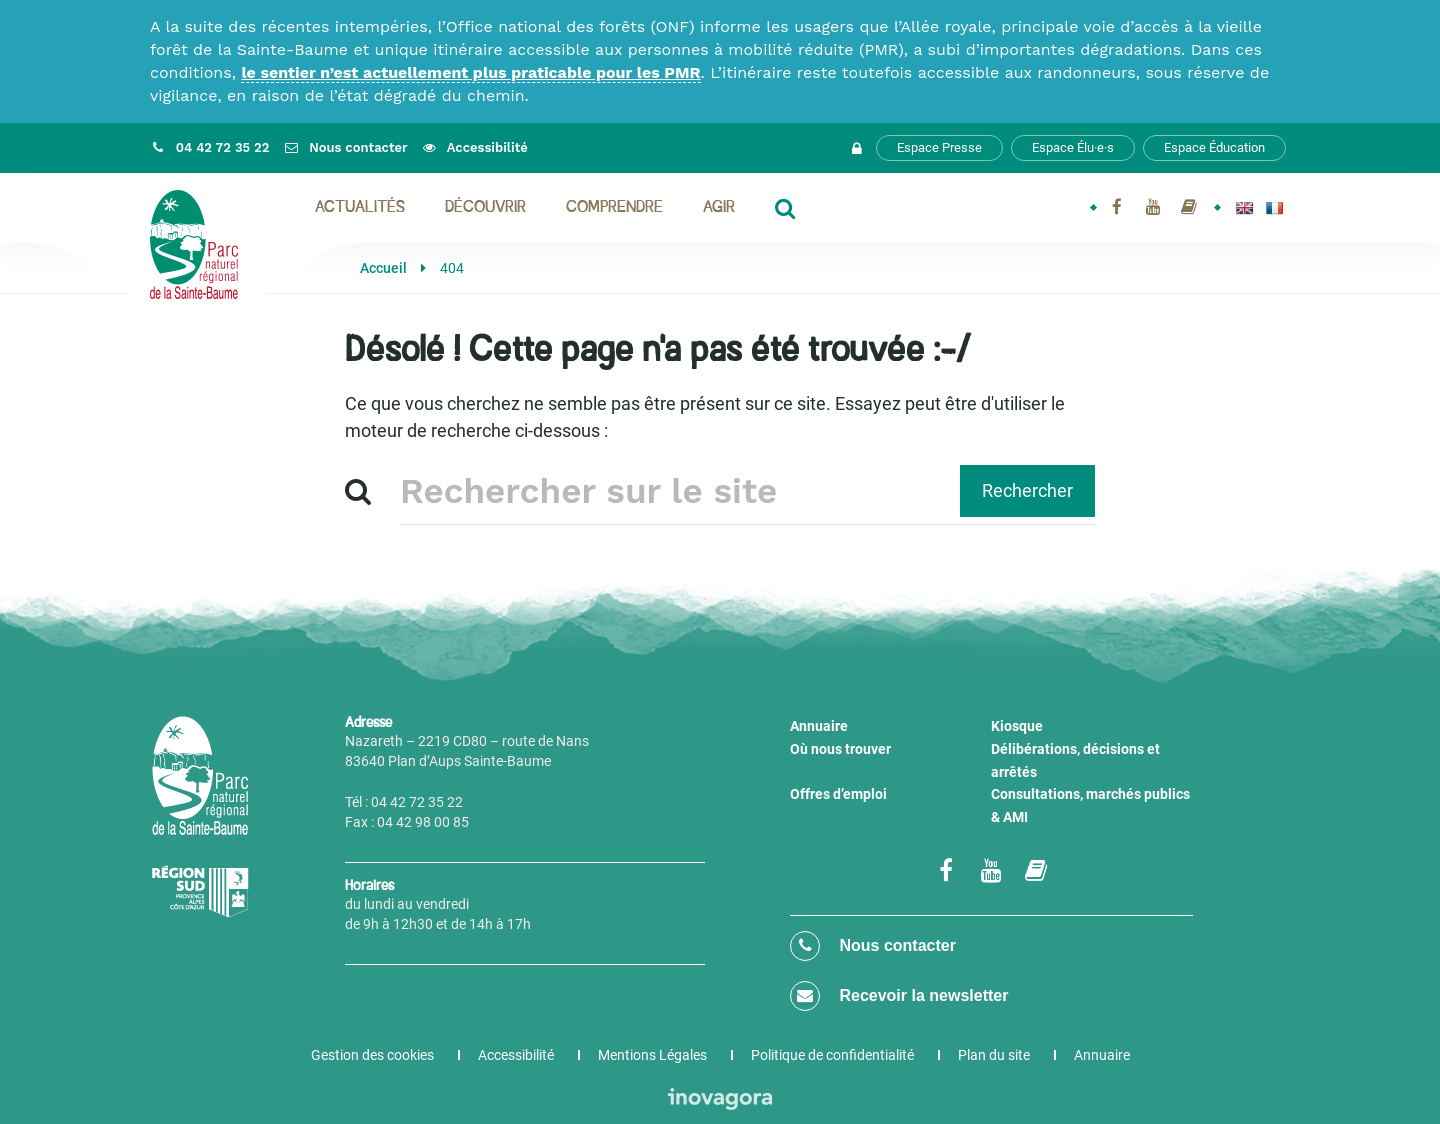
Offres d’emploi (838, 794)
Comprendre (614, 208)
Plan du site (994, 1055)
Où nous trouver (840, 749)
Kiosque (1017, 726)
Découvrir (485, 208)
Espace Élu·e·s (1073, 147)
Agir (719, 208)
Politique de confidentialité (832, 1055)
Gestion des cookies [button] (372, 1055)
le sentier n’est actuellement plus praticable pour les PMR (470, 72)
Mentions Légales (652, 1055)
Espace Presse (939, 147)
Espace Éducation (1214, 147)
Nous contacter (873, 946)
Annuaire (819, 726)
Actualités (360, 208)
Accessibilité (516, 1055)
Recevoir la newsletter (899, 996)
